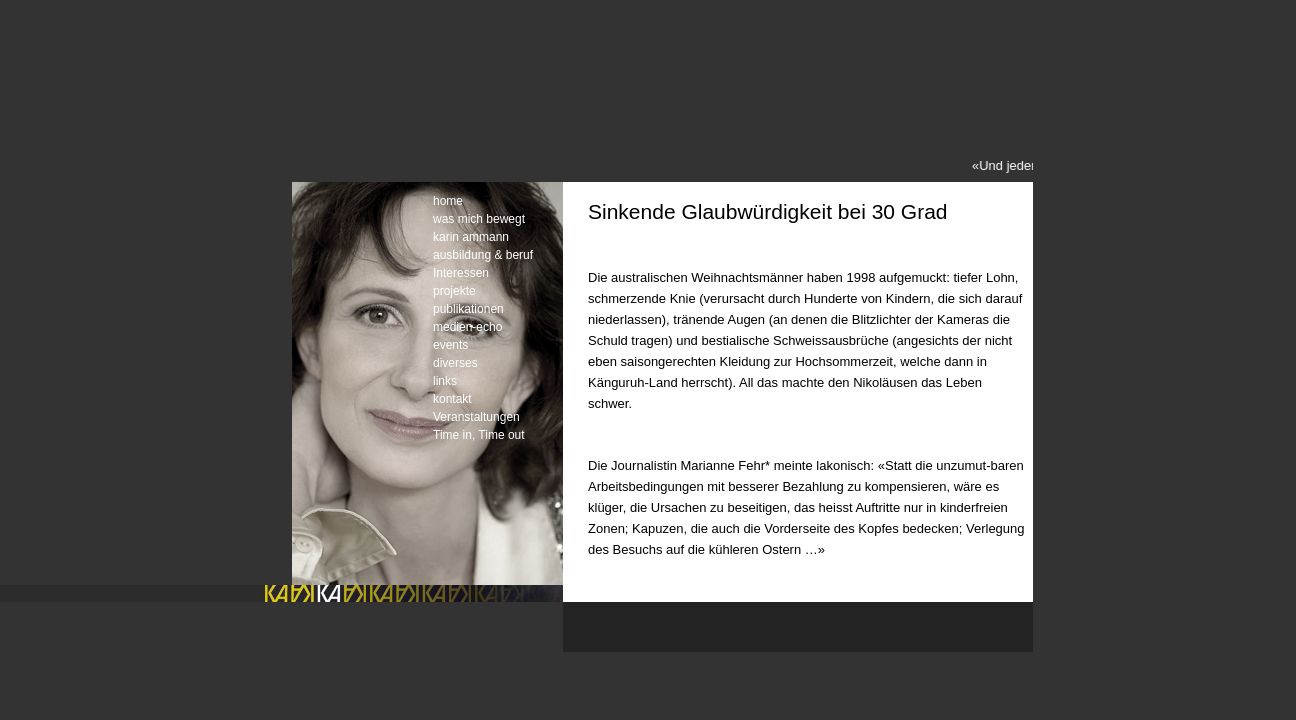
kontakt (452, 399)
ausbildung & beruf (483, 255)
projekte (454, 291)
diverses (455, 363)
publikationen (468, 309)
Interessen (461, 273)
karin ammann (471, 237)
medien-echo (467, 327)
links (445, 381)
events (450, 345)
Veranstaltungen (476, 417)
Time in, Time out (479, 435)
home (448, 201)
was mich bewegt (479, 219)
